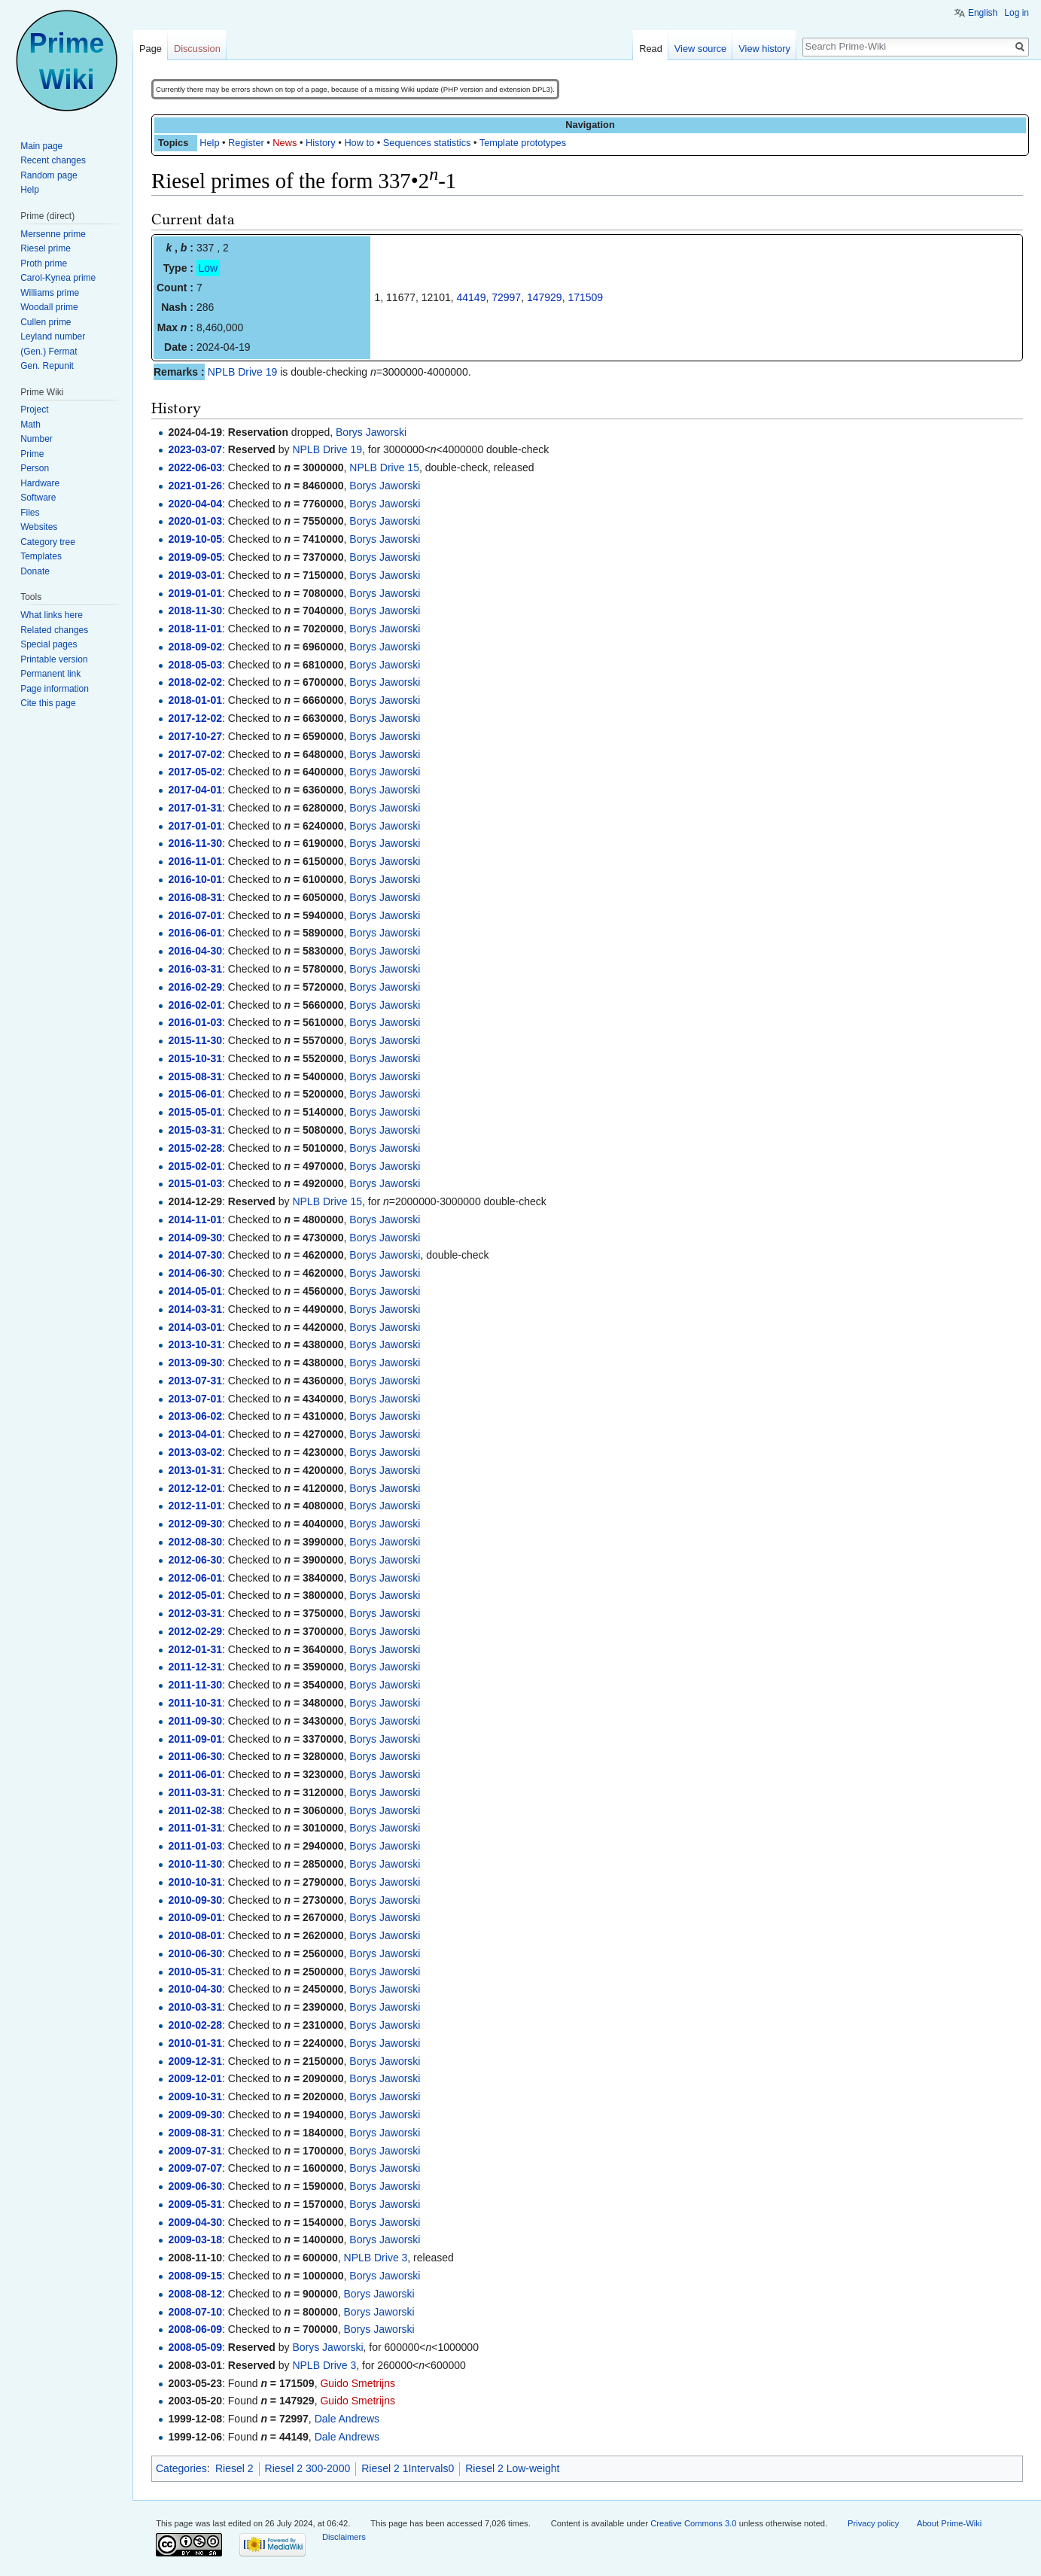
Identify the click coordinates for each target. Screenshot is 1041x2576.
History (321, 142)
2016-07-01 (195, 915)
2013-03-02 (195, 1452)
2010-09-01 (195, 1917)
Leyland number (52, 336)
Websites (38, 527)
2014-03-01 (195, 1327)
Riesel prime (45, 248)
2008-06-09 (195, 2329)
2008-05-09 (195, 2347)
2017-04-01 (195, 790)
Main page (41, 146)
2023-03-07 (195, 449)
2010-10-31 (195, 1882)
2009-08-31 (195, 2133)
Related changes (54, 630)
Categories (181, 2468)
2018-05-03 (195, 665)
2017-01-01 (195, 826)
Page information (54, 689)
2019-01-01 (195, 593)
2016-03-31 (195, 969)
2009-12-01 (195, 2078)
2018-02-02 (195, 682)
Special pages (48, 644)
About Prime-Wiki (949, 2523)
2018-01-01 (195, 700)
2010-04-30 (195, 1989)
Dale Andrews (347, 2419)
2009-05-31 (195, 2204)
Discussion (197, 48)
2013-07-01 (195, 1399)
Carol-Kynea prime (58, 278)
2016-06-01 (195, 933)
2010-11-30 (195, 1864)
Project (34, 409)
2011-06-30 (195, 1756)
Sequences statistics (427, 142)
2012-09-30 (195, 1524)
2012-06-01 (195, 1578)
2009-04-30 (195, 2222)
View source (700, 48)
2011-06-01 (195, 1774)
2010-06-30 (195, 1953)
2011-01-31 (195, 1828)
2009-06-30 (195, 2186)
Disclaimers (344, 2536)
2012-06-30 (195, 1560)
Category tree (47, 542)
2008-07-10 (195, 2312)
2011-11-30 (195, 1685)
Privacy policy (873, 2523)
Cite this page (47, 703)
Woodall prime (49, 307)
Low (208, 268)
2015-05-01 (195, 1112)
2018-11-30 (195, 610)
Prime (32, 454)
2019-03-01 (195, 575)
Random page (48, 175)
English (982, 13)
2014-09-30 (195, 1238)
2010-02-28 (195, 2025)
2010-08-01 (195, 1935)
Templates (41, 556)
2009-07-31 (195, 2151)
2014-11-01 (195, 1219)
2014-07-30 (195, 1255)
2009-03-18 (195, 2239)
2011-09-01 (195, 1739)
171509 (585, 297)
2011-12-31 (195, 1667)
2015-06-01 (195, 1094)
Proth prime (43, 263)
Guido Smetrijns (357, 2383)
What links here (51, 615)
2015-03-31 (195, 1130)
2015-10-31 (195, 1058)
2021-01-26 (195, 486)
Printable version (53, 659)
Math (30, 424)
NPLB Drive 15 (384, 467)
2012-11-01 (195, 1506)
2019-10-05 (195, 539)
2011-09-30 (195, 1721)
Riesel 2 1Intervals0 (407, 2468)
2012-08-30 (195, 1542)
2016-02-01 (195, 1005)
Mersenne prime (53, 234)
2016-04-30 (195, 951)
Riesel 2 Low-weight (512, 2468)
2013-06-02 (195, 1416)
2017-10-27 (195, 736)
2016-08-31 (195, 897)
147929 (544, 297)
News (284, 142)
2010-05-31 (195, 1971)
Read (650, 48)
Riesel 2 (234, 2468)
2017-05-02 (195, 772)
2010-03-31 (195, 2007)
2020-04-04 (195, 504)
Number (36, 439)
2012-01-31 (195, 1649)
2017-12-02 (195, 718)
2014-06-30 (195, 1273)
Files (29, 512)
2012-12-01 (195, 1488)
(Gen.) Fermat (48, 351)
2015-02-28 (195, 1148)
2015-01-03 (195, 1183)
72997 (506, 297)
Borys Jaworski (371, 432)
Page (150, 48)
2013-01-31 (195, 1470)
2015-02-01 (195, 1166)
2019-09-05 (195, 557)
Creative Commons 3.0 (693, 2523)
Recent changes (53, 160)
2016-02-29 (195, 987)
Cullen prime (45, 322)
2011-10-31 (195, 1703)
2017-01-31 (195, 808)
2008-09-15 (195, 2276)
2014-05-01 (195, 1291)
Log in (1016, 13)
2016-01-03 (195, 1022)
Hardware (39, 483)
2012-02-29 (195, 1631)
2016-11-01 (195, 861)
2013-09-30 (195, 1363)
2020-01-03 (195, 521)
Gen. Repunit (47, 366)
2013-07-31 (195, 1381)
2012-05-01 (195, 1595)
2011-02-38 (195, 1810)
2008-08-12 (195, 2294)
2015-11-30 (195, 1040)
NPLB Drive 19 (243, 372)
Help (209, 142)
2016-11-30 (195, 843)
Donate (35, 571)
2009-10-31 (195, 2096)
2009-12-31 (195, 2061)
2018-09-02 (195, 647)
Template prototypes (522, 142)
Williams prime (49, 293)
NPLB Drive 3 (376, 2258)
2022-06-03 (195, 467)
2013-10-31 (195, 1344)
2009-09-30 (195, 2115)
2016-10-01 (195, 879)
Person (34, 468)
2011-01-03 (195, 1846)
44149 (471, 297)
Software (38, 497)
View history (764, 48)
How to (359, 142)
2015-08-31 (195, 1076)
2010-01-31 (195, 2043)
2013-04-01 (195, 1434)
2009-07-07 (195, 2168)
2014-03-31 (195, 1309)
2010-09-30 (195, 1900)
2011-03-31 (195, 1792)
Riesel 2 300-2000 (308, 2468)
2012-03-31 (195, 1613)
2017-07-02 (195, 754)
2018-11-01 (195, 629)
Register (246, 142)
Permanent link (50, 673)
